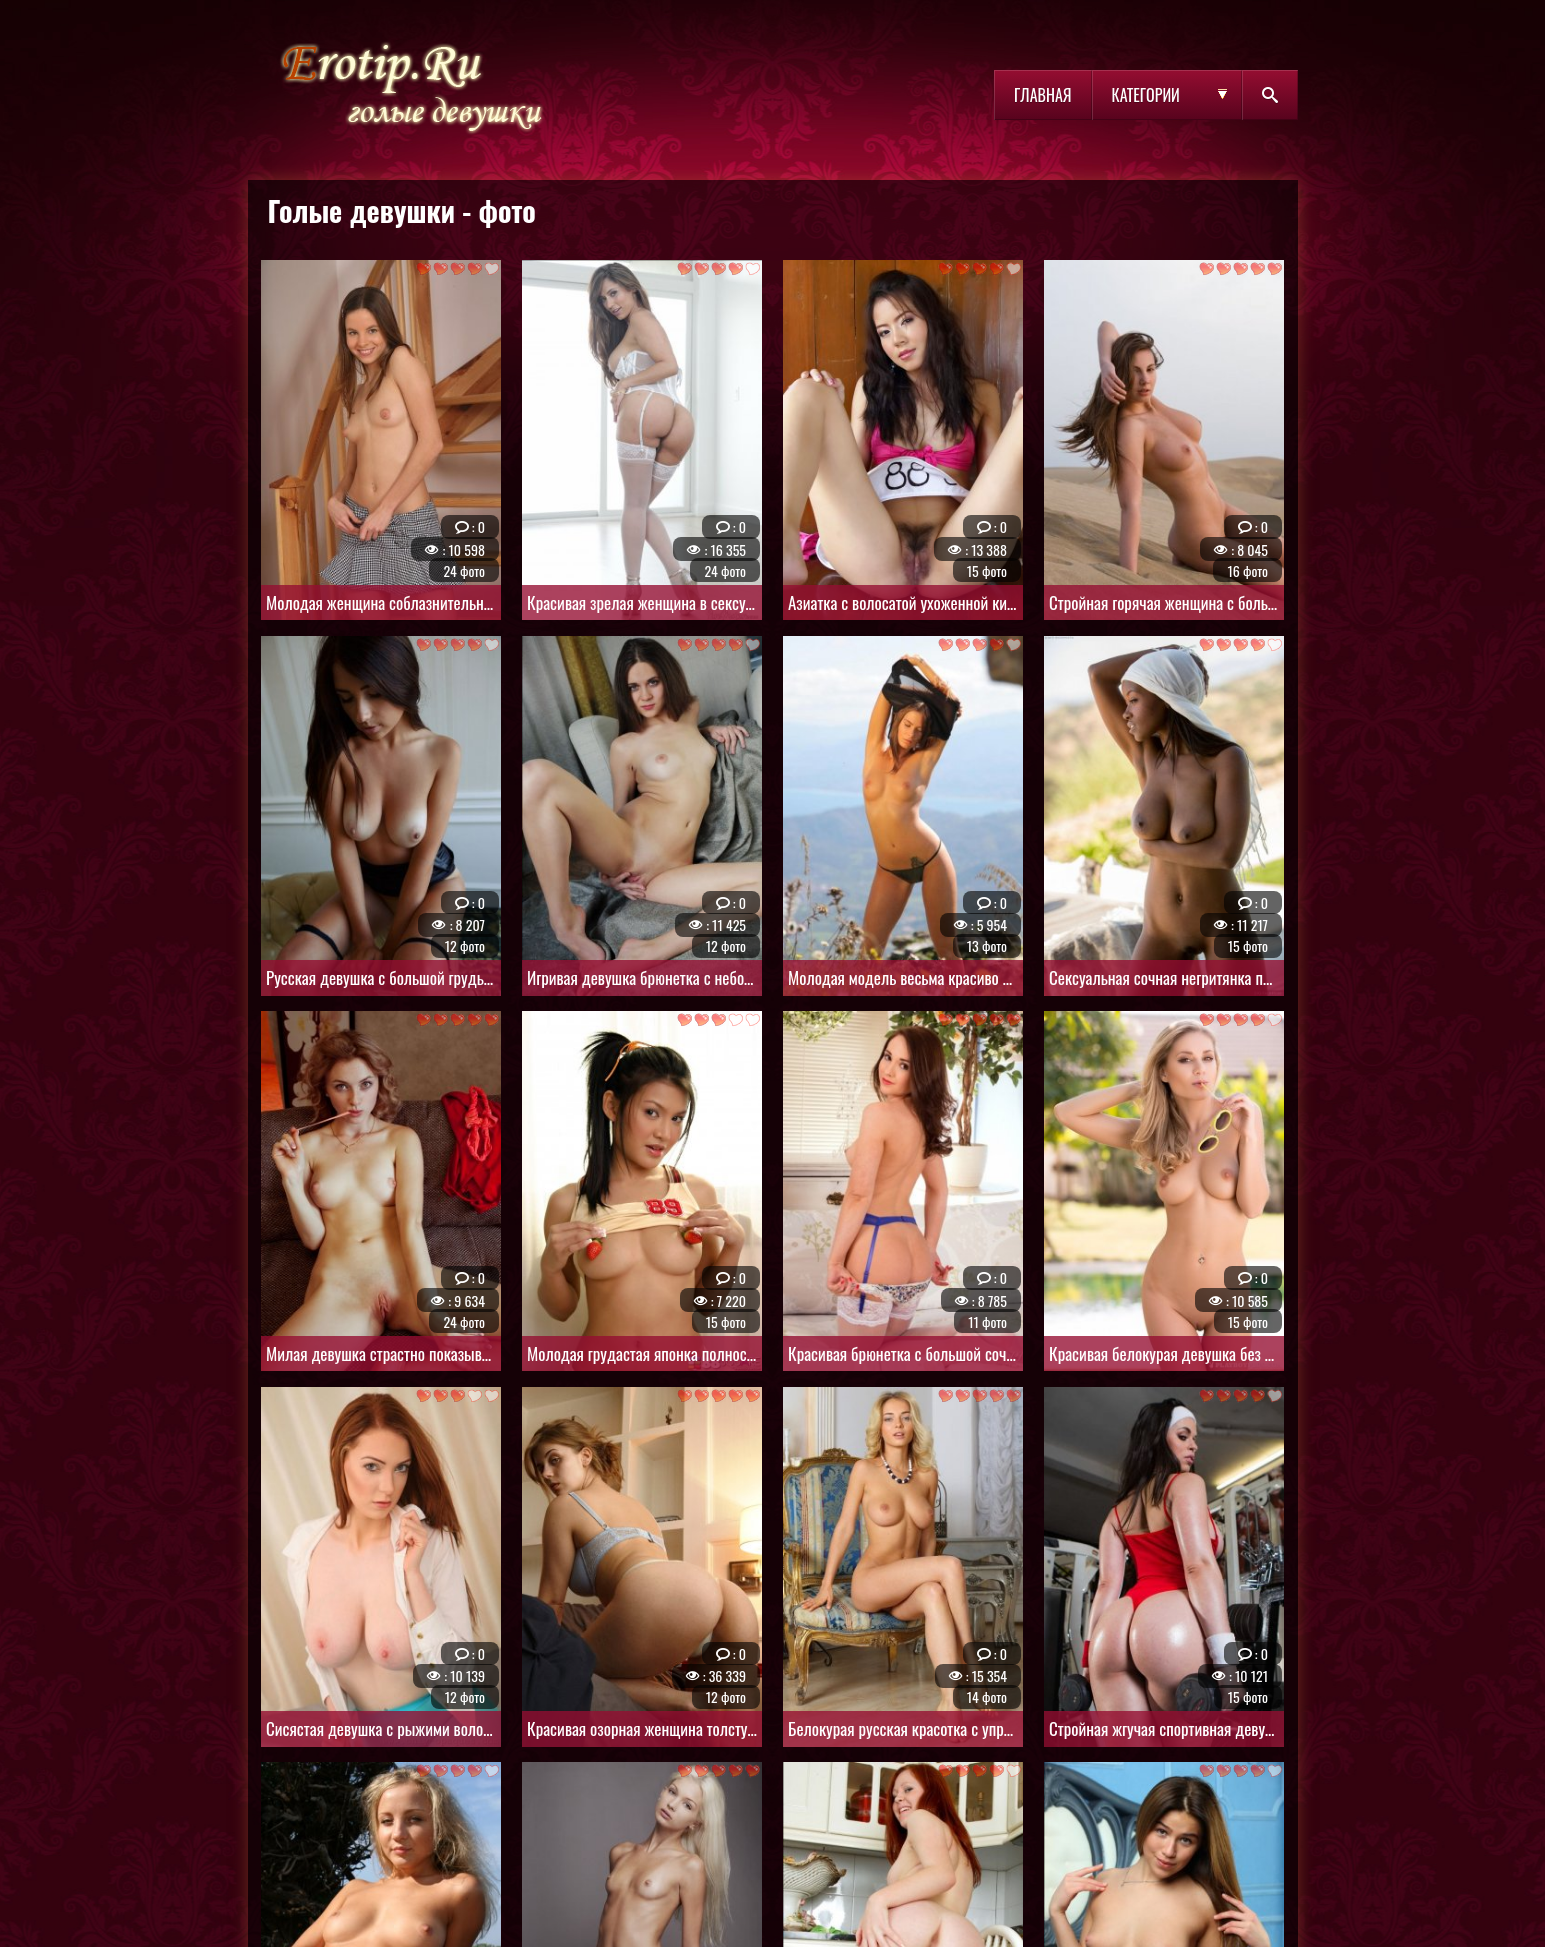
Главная (1042, 95)
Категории (1146, 95)
